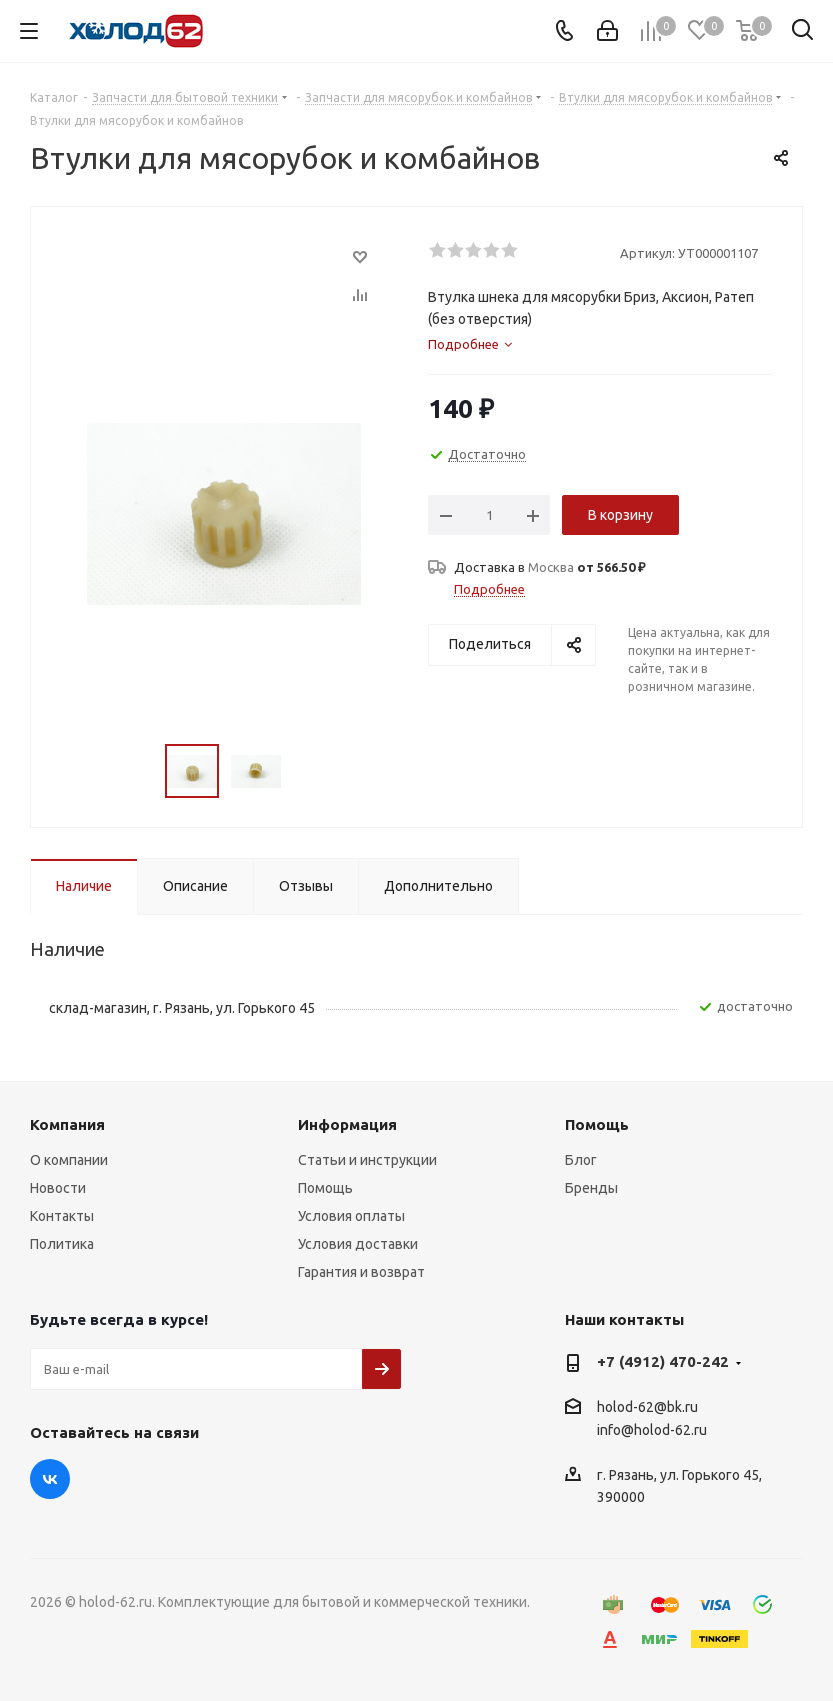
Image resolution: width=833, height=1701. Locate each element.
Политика (62, 1244)
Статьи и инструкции (367, 1160)
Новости (58, 1188)
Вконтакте (50, 1479)
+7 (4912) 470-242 (663, 1361)
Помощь (325, 1188)
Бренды (591, 1188)
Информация (347, 1124)
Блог (581, 1160)
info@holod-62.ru (652, 1431)
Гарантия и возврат (361, 1272)
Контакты (62, 1216)
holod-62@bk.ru (647, 1407)
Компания (67, 1124)
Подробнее (489, 589)
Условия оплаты (351, 1216)
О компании (69, 1160)
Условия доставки (358, 1244)
